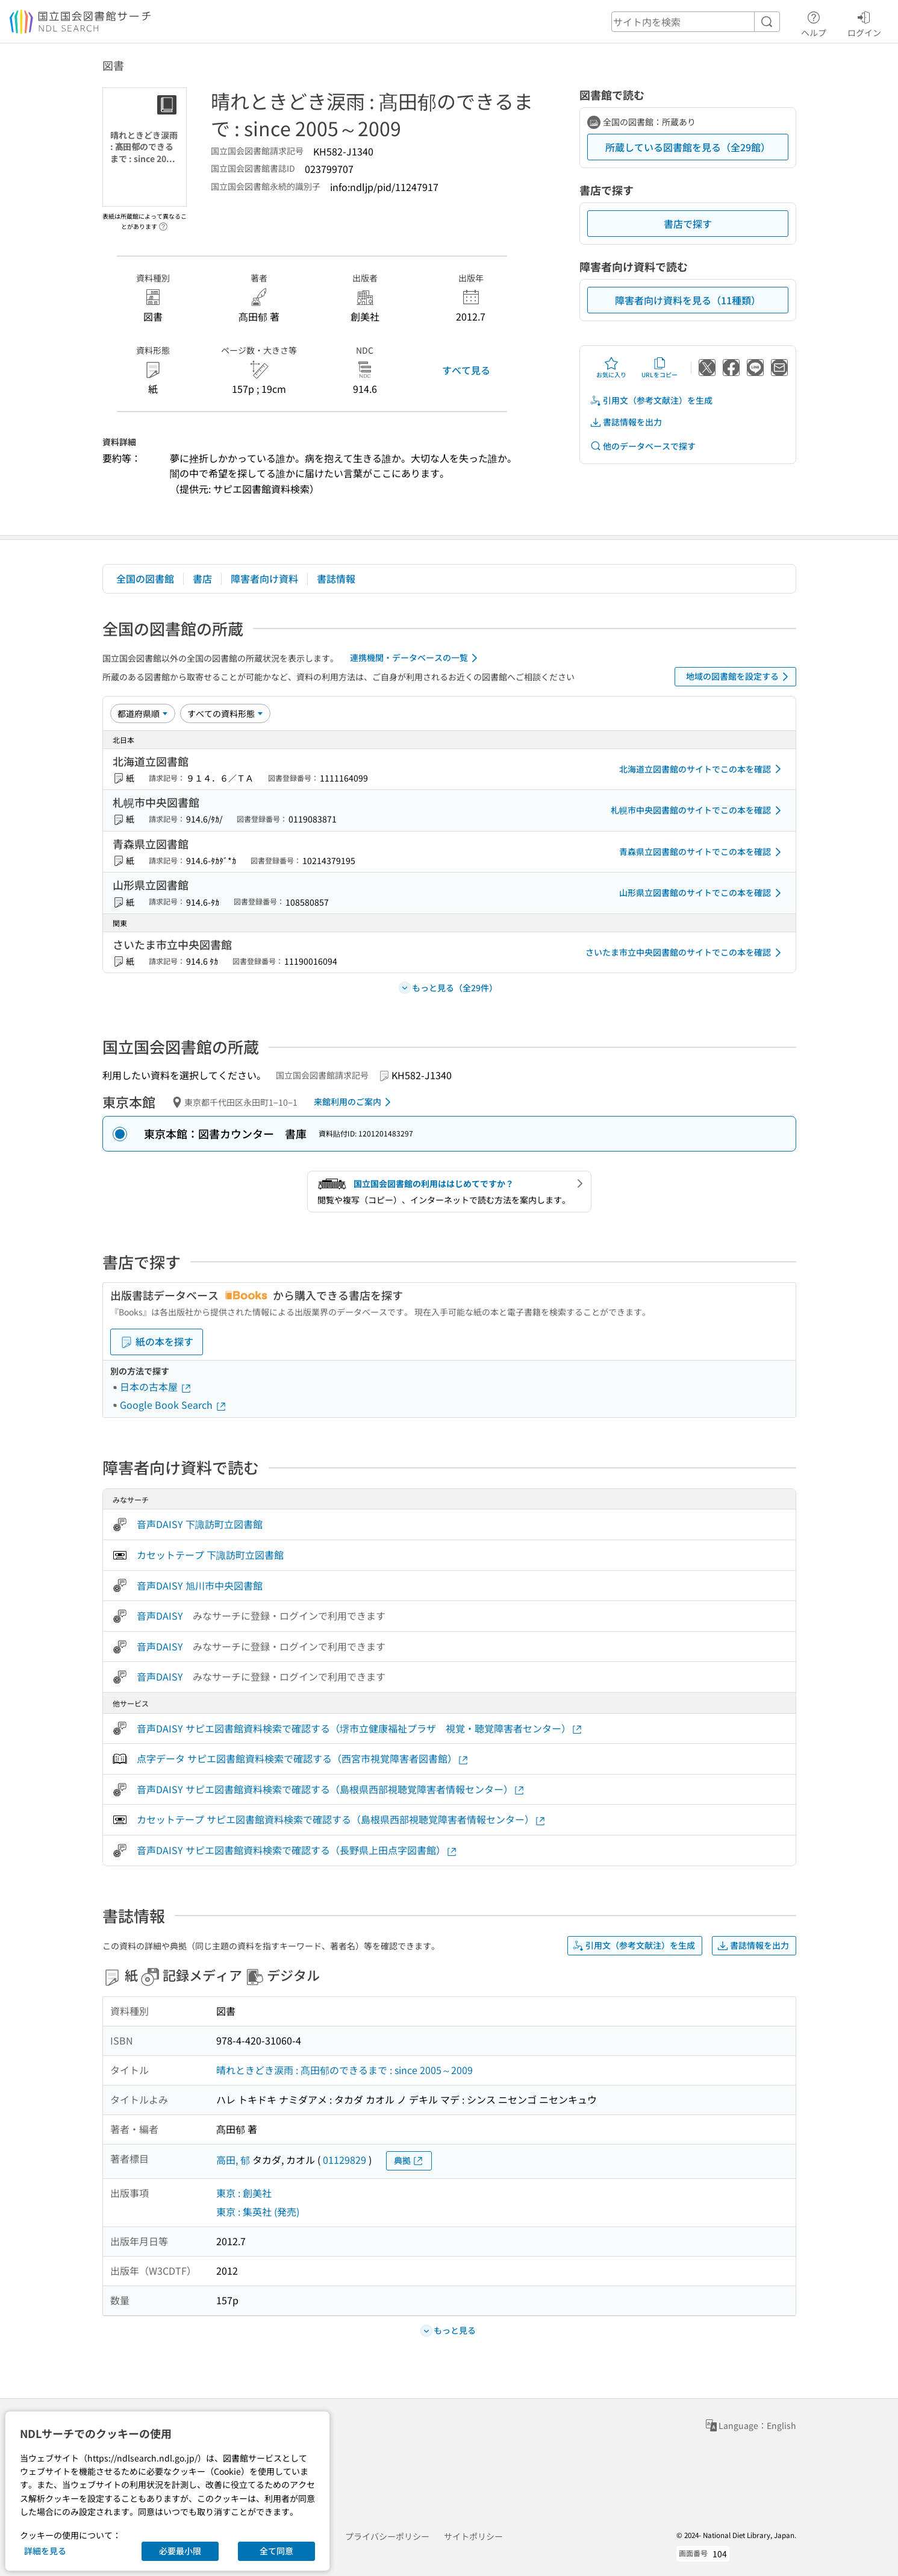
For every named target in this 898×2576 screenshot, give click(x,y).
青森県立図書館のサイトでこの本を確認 (702, 852)
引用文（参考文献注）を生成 (651, 400)
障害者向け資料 (264, 578)
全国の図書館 (145, 578)
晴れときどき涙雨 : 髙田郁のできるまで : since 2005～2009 (344, 2070)
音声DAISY (160, 1615)
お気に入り (611, 367)
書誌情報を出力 (626, 422)
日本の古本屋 (156, 1386)
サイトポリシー (473, 2536)
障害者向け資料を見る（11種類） (688, 300)
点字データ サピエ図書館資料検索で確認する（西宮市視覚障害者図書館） (303, 1758)
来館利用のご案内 (354, 1102)
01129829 (344, 2159)
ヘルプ (813, 22)
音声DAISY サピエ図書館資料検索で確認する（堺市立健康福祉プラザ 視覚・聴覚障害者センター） (360, 1728)
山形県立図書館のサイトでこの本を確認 (702, 893)
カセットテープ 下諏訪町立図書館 (210, 1554)
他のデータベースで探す (643, 446)
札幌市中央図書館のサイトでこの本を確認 (698, 810)
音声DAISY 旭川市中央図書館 (200, 1585)
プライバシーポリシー (387, 2536)
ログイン (864, 22)
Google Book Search (173, 1404)
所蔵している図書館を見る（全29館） (687, 147)
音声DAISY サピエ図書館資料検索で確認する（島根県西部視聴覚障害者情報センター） (331, 1789)
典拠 (409, 2160)
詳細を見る (45, 2551)
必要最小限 (180, 2551)
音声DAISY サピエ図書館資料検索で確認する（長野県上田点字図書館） (297, 1850)
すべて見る (466, 370)
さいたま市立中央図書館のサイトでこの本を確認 (685, 952)
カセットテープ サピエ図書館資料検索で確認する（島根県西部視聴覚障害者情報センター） (341, 1819)
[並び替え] (142, 713)
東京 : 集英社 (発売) (257, 2211)
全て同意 (276, 2551)
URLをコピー (659, 367)
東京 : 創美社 (244, 2193)
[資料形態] (225, 713)
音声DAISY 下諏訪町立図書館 (200, 1524)
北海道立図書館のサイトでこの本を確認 (702, 769)
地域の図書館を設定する (739, 676)
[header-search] (695, 21)
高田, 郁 (233, 2159)
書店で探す (688, 223)
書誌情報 (336, 578)
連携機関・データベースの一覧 (416, 658)
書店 (202, 578)
